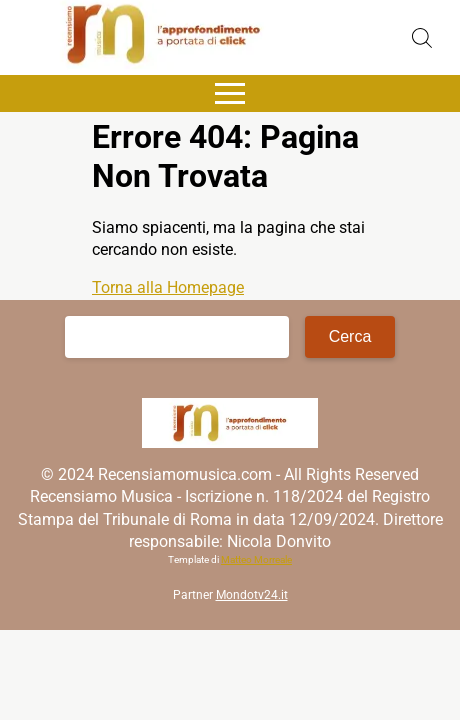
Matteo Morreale (256, 559)
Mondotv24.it (252, 595)
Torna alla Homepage (168, 287)
